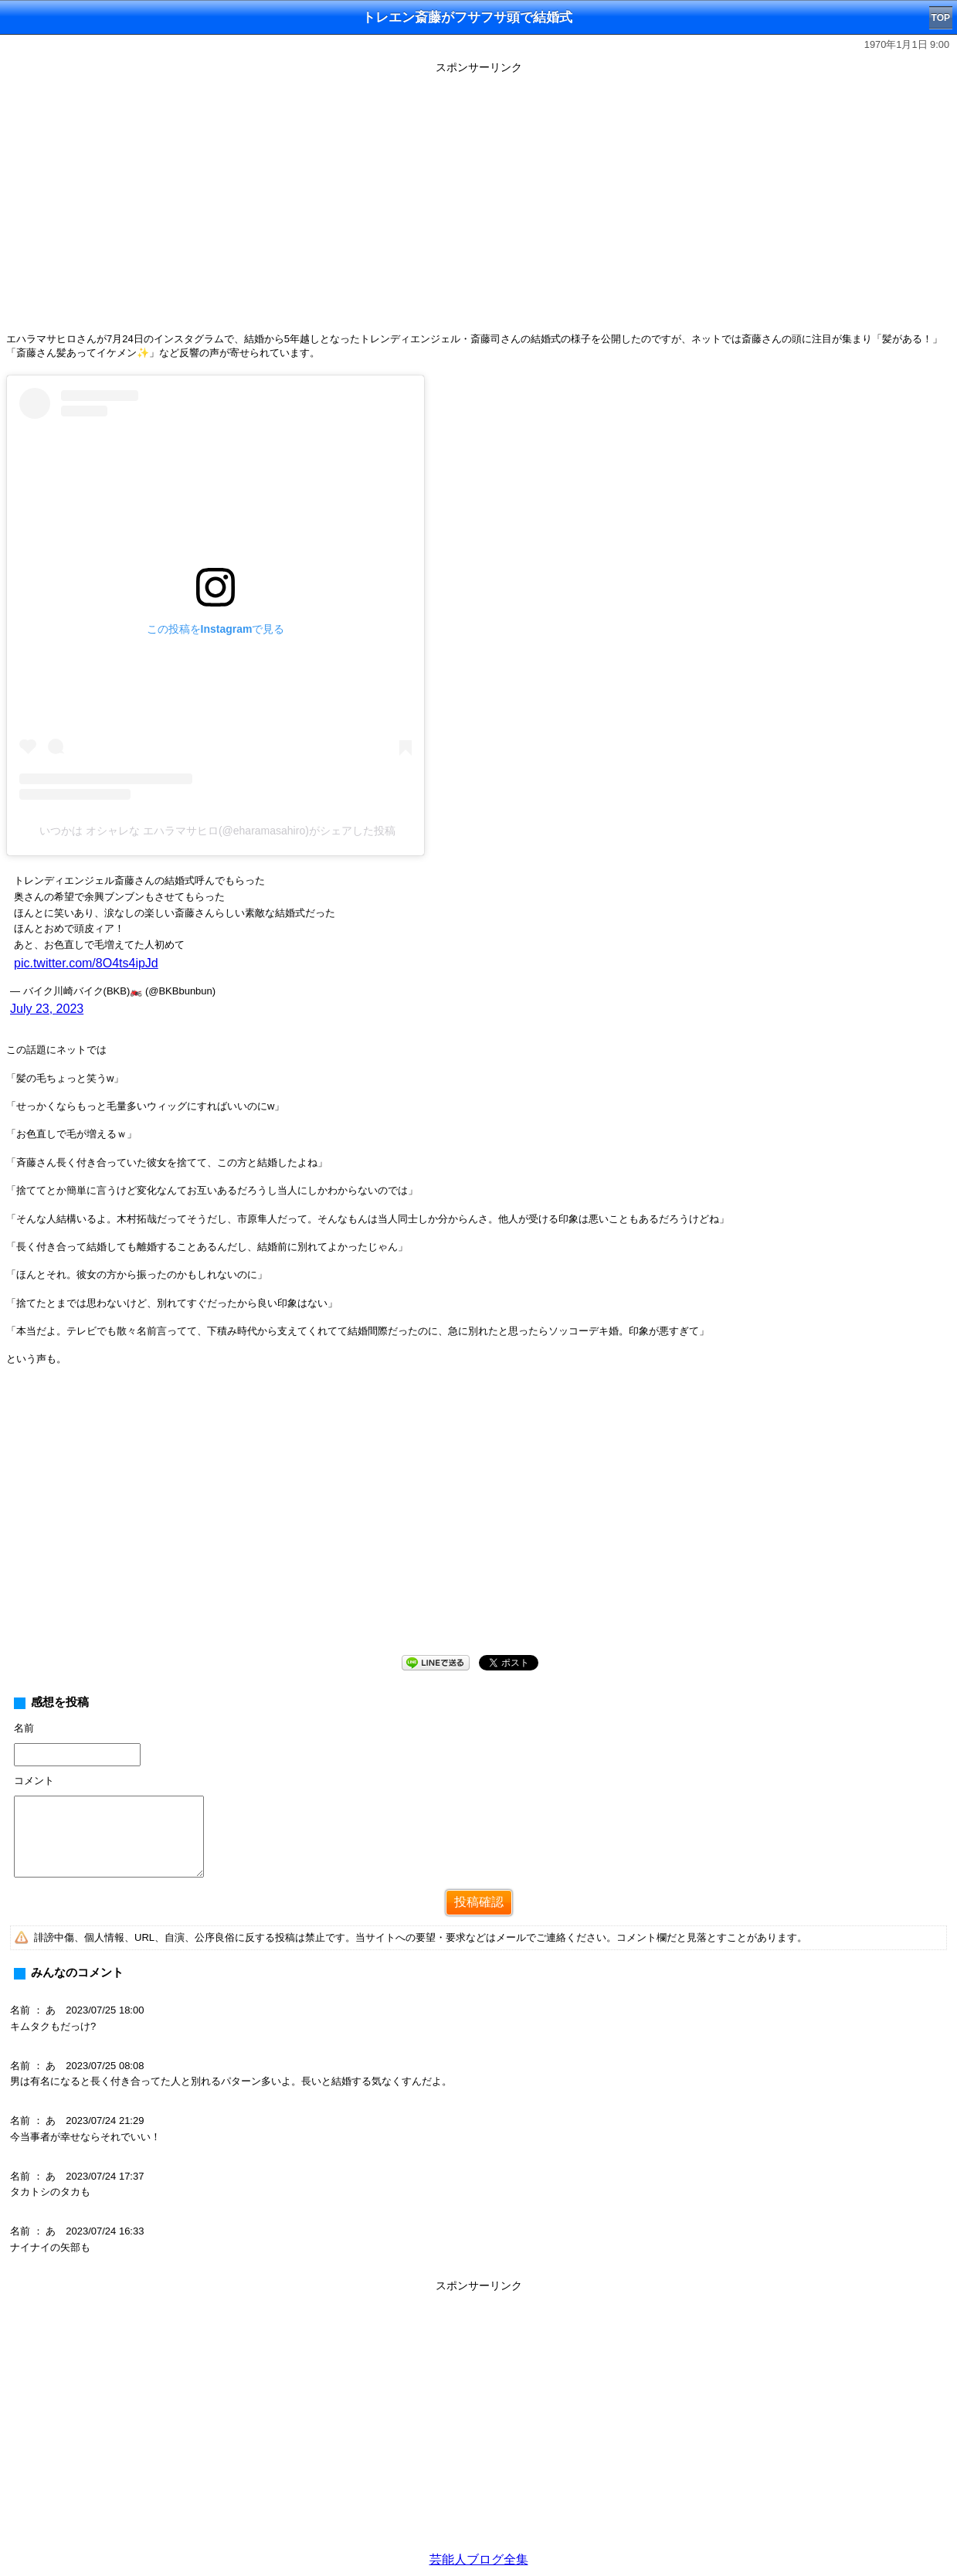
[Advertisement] (478, 1523)
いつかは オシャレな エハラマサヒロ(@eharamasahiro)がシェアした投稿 (217, 830)
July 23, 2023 (46, 1008)
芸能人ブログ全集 (478, 2559)
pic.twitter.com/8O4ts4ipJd (86, 963)
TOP (941, 17)
